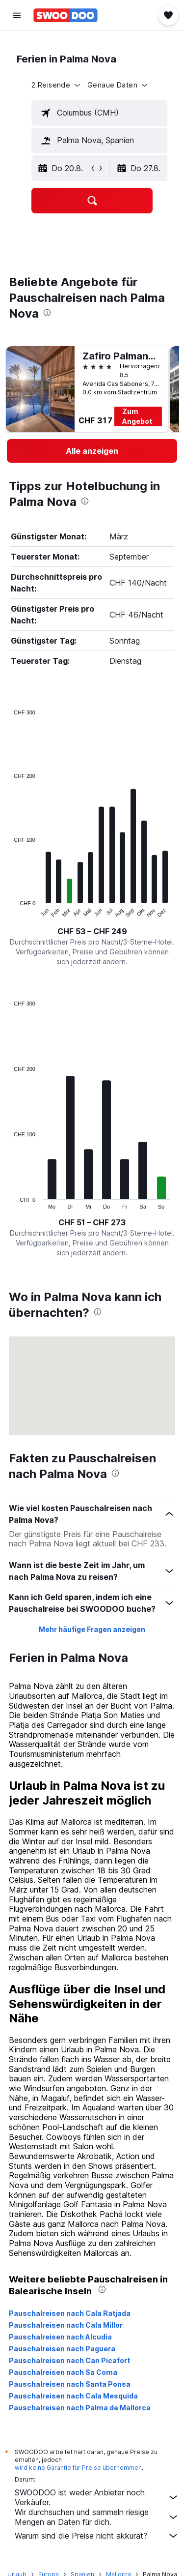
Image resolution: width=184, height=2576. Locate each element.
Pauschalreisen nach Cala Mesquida (73, 2396)
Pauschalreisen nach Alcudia (60, 2337)
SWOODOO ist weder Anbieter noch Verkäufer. (97, 2497)
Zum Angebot (137, 416)
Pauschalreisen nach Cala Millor (66, 2325)
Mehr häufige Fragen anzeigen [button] (92, 1629)
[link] (92, 451)
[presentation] (47, 312)
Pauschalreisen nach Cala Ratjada (70, 2313)
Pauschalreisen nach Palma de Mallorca (80, 2407)
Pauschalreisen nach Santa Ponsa (70, 2384)
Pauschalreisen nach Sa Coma (63, 2372)
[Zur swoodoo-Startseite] (65, 15)
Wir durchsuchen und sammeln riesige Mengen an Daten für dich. (97, 2517)
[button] (16, 15)
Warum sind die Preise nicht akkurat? (97, 2536)
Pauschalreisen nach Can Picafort (69, 2360)
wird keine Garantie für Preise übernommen (78, 2467)
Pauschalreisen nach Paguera (62, 2348)
